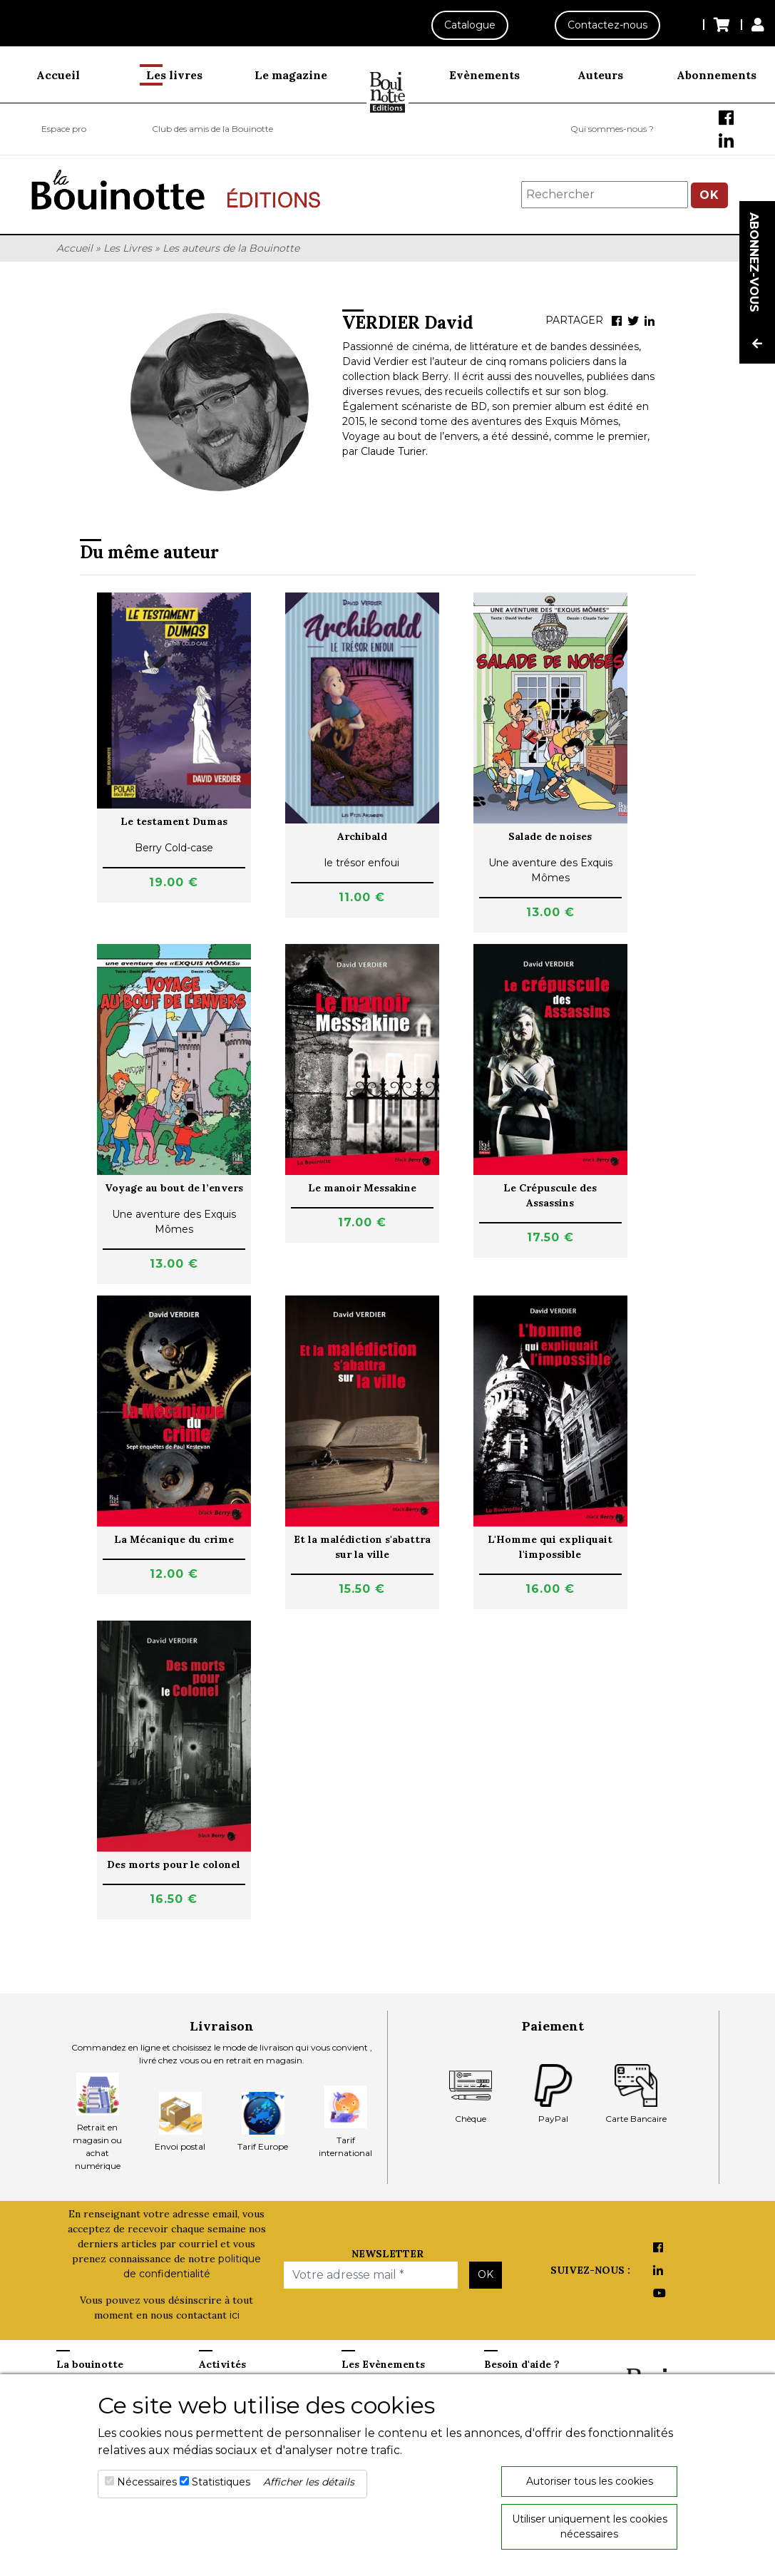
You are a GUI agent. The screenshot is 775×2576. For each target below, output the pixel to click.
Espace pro (63, 128)
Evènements (484, 75)
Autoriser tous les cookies (589, 2481)
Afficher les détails (308, 2481)
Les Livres (127, 248)
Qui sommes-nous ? (612, 128)
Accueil (58, 75)
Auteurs (600, 75)
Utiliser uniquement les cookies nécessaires (589, 2526)
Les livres (174, 75)
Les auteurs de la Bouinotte (231, 248)
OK (709, 195)
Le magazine (291, 75)
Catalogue (470, 25)
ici (235, 2315)
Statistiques (221, 2481)
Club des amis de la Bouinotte (212, 128)
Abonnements (716, 75)
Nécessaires (147, 2481)
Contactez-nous (607, 25)
